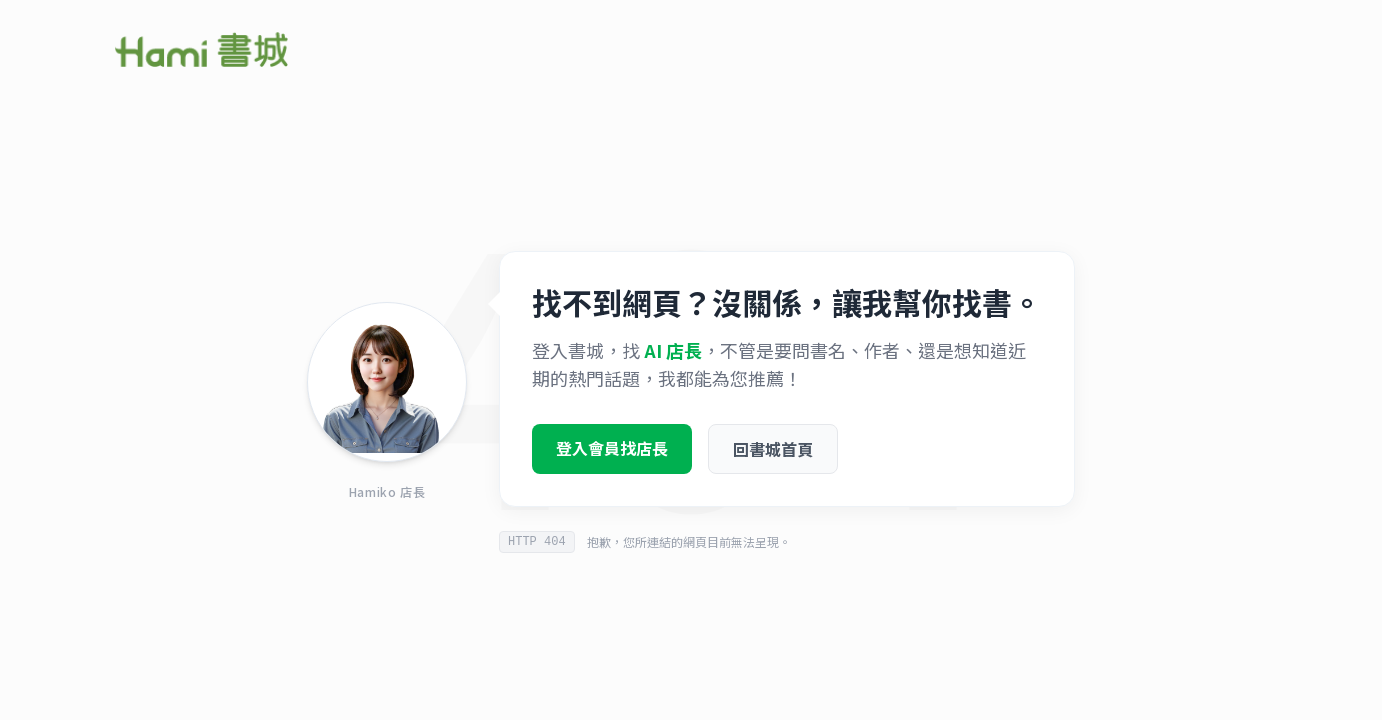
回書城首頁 (773, 455)
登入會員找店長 (612, 454)
